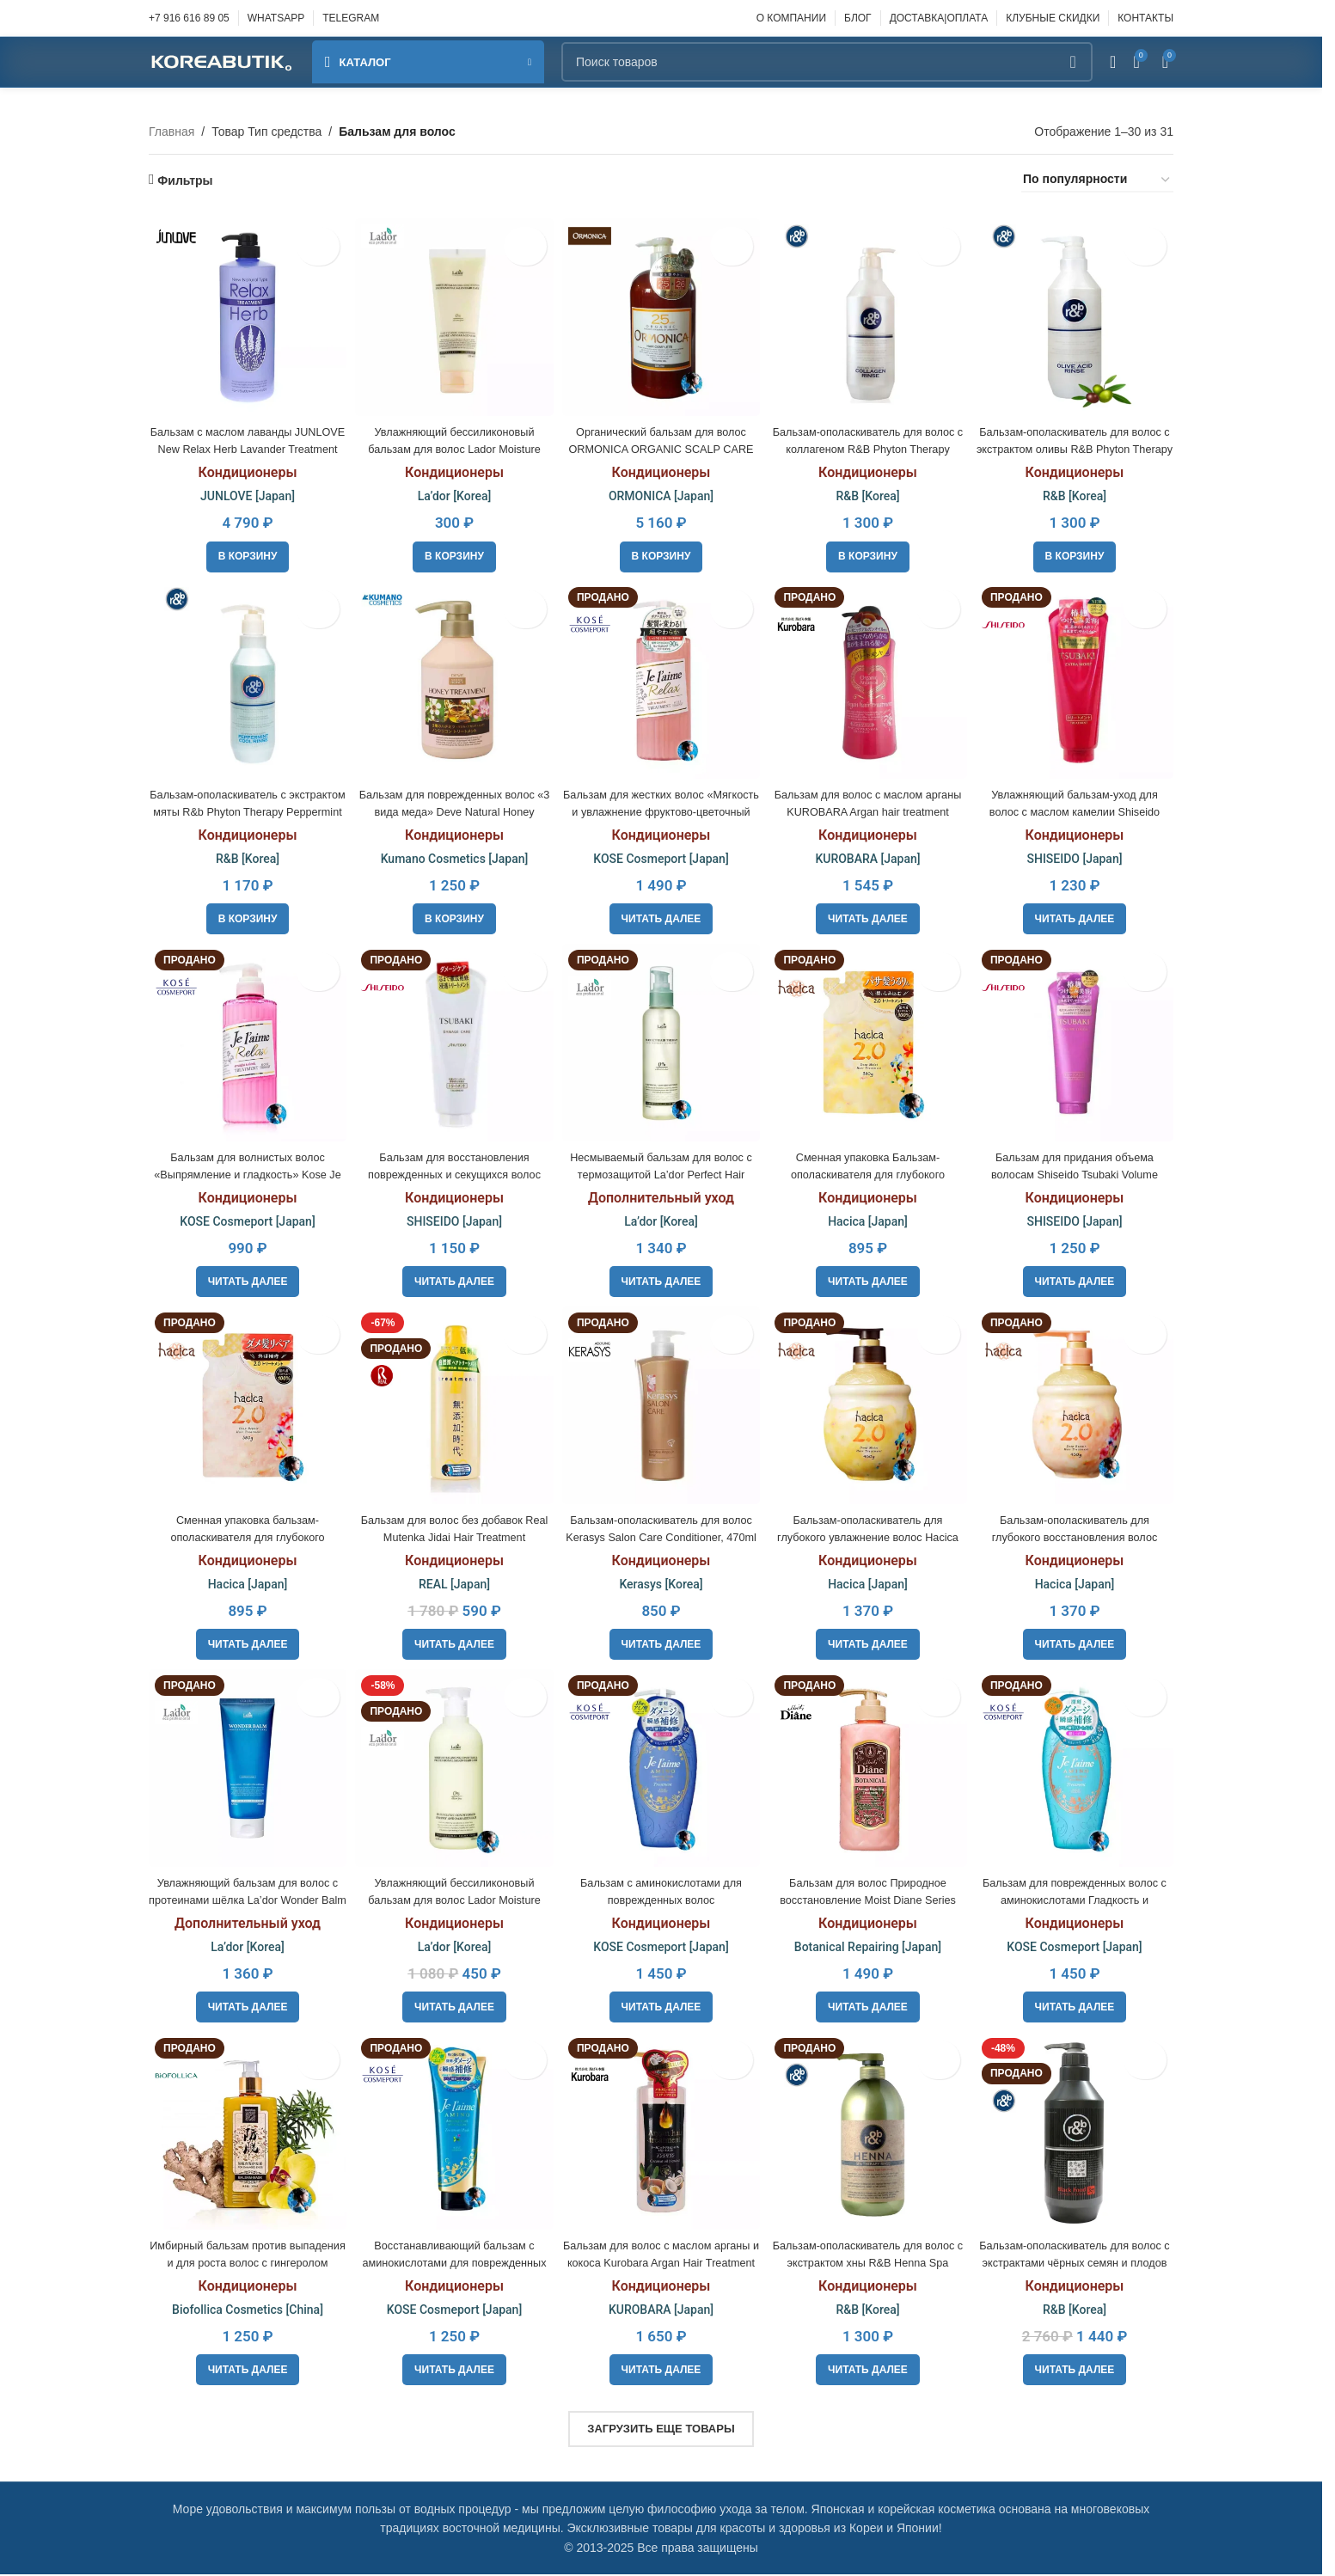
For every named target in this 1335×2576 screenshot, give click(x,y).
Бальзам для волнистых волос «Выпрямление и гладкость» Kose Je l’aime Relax (244, 1170)
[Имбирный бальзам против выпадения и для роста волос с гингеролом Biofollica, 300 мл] (244, 2135)
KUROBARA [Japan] (869, 853)
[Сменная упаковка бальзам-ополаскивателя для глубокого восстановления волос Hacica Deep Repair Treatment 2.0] (244, 1407)
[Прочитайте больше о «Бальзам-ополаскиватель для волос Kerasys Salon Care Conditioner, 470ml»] (661, 1642)
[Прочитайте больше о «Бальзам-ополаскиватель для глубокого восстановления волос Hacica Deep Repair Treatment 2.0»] (1078, 1642)
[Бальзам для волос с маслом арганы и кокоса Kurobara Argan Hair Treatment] (661, 2135)
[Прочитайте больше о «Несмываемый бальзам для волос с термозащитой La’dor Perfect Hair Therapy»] (661, 1279)
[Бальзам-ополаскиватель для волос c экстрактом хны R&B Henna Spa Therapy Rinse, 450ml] (869, 2135)
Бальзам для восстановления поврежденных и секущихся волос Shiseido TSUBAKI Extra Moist (452, 1170)
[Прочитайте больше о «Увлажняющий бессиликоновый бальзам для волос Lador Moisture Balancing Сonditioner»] (453, 2007)
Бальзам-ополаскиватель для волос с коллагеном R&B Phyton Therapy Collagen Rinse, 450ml (869, 442)
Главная (171, 131)
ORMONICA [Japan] (661, 490)
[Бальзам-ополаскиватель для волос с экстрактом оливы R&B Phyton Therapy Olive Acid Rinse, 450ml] (1078, 313)
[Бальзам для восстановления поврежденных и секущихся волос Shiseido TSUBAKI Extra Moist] (452, 1042)
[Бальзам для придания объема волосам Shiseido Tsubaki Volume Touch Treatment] (1078, 1042)
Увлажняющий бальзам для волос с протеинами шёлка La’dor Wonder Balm (244, 1899)
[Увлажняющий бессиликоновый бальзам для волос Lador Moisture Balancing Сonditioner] (452, 1770)
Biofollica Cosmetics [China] (244, 2311)
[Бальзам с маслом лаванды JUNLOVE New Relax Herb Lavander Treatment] (244, 313)
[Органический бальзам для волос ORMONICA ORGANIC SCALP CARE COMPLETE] (661, 313)
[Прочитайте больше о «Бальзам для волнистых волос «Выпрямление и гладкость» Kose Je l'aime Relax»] (245, 1279)
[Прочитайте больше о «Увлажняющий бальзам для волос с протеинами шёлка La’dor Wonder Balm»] (245, 2007)
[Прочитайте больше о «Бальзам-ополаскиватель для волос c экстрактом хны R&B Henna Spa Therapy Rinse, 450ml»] (870, 2371)
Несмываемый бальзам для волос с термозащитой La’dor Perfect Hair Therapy (661, 1170)
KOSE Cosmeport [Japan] (660, 853)
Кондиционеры (244, 466)
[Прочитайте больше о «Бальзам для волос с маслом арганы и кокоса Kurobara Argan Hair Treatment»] (661, 2371)
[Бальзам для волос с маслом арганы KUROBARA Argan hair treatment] (869, 678)
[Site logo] (222, 61)
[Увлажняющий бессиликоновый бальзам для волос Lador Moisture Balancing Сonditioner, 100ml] (452, 313)
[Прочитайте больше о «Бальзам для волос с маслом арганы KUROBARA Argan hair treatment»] (870, 914)
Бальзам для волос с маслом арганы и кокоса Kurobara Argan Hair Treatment (661, 2263)
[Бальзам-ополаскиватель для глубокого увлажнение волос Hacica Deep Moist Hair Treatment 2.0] (869, 1407)
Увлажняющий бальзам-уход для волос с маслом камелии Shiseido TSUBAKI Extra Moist (1077, 806)
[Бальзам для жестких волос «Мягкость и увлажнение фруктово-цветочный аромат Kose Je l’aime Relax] (661, 678)
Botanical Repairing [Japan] (869, 1947)
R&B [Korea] (869, 490)
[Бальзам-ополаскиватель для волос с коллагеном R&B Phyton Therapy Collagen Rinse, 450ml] (869, 313)
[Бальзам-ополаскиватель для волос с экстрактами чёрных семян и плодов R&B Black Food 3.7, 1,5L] (1078, 2135)
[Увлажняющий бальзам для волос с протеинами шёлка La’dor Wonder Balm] (244, 1770)
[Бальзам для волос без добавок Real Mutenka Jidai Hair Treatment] (452, 1407)
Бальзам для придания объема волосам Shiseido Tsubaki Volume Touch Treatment (1078, 1170)
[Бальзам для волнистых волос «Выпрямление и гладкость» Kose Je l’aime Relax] (244, 1042)
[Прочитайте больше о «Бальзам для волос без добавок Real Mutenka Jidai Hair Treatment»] (453, 1642)
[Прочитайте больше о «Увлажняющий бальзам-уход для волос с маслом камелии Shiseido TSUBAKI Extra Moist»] (1078, 914)
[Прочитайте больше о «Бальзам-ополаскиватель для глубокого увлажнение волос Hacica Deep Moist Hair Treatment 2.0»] (870, 1642)
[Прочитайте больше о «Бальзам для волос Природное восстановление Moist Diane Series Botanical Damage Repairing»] (870, 2007)
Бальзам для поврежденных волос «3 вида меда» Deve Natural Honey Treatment (453, 806)
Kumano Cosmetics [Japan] (453, 853)
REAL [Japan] (452, 1582)
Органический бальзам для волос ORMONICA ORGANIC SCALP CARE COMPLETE (661, 442)
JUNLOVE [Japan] (244, 490)
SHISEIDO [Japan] (1077, 853)
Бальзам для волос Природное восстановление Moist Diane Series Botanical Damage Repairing (869, 1899)
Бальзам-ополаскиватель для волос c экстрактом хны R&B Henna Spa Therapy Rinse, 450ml (869, 2263)
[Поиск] (827, 62)
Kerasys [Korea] (660, 1582)
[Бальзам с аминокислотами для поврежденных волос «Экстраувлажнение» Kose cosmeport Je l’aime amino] (661, 1770)
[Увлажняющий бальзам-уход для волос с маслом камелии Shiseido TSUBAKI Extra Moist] (1078, 678)
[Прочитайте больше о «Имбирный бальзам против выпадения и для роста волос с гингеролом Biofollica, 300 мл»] (245, 2371)
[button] (244, 550)
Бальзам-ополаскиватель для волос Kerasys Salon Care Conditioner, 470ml (661, 1534)
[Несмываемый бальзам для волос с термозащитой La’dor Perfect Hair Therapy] (661, 1042)
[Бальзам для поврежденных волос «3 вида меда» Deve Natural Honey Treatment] (452, 678)
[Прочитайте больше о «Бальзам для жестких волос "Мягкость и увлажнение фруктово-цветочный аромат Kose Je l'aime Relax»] (661, 914)
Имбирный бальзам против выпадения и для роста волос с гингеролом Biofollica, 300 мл (244, 2263)
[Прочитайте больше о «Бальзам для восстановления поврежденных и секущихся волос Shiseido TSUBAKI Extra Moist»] (453, 1279)
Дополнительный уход (661, 1194)
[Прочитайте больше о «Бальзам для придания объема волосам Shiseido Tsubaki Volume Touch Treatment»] (1078, 1279)
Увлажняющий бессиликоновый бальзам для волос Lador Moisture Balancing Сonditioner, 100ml (453, 442)
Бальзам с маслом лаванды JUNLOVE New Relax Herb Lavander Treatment (244, 442)
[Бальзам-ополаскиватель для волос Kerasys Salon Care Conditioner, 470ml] (661, 1407)
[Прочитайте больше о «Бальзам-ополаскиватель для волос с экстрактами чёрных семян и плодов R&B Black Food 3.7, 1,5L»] (1078, 2371)
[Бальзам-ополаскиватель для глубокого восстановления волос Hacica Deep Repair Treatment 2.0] (1078, 1407)
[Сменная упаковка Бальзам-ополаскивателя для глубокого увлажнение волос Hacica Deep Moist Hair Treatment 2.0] (869, 1042)
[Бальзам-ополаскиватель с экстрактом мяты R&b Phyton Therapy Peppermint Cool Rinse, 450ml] (244, 678)
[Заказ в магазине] (1097, 180)
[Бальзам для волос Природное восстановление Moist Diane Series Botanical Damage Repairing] (869, 1770)
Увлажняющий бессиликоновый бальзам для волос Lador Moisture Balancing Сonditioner (453, 1899)
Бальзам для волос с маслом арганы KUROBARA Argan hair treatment (869, 806)
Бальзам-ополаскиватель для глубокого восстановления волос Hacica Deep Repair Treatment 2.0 (1078, 1534)
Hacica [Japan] (869, 1218)
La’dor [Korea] (453, 490)
